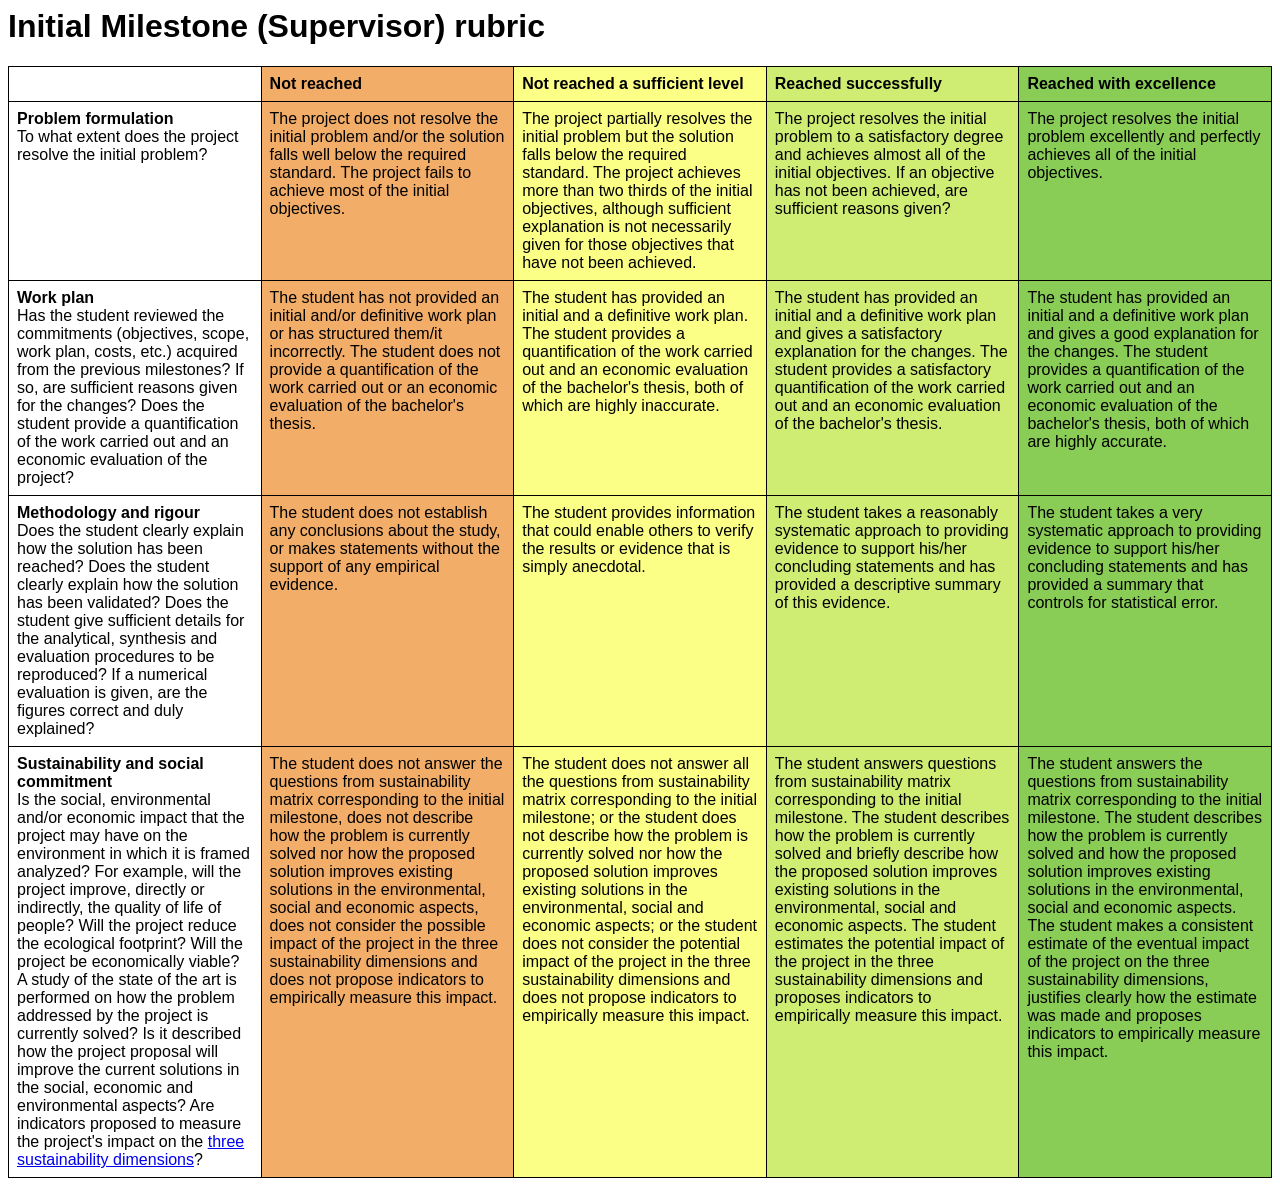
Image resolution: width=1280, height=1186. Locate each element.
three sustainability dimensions (130, 1150)
